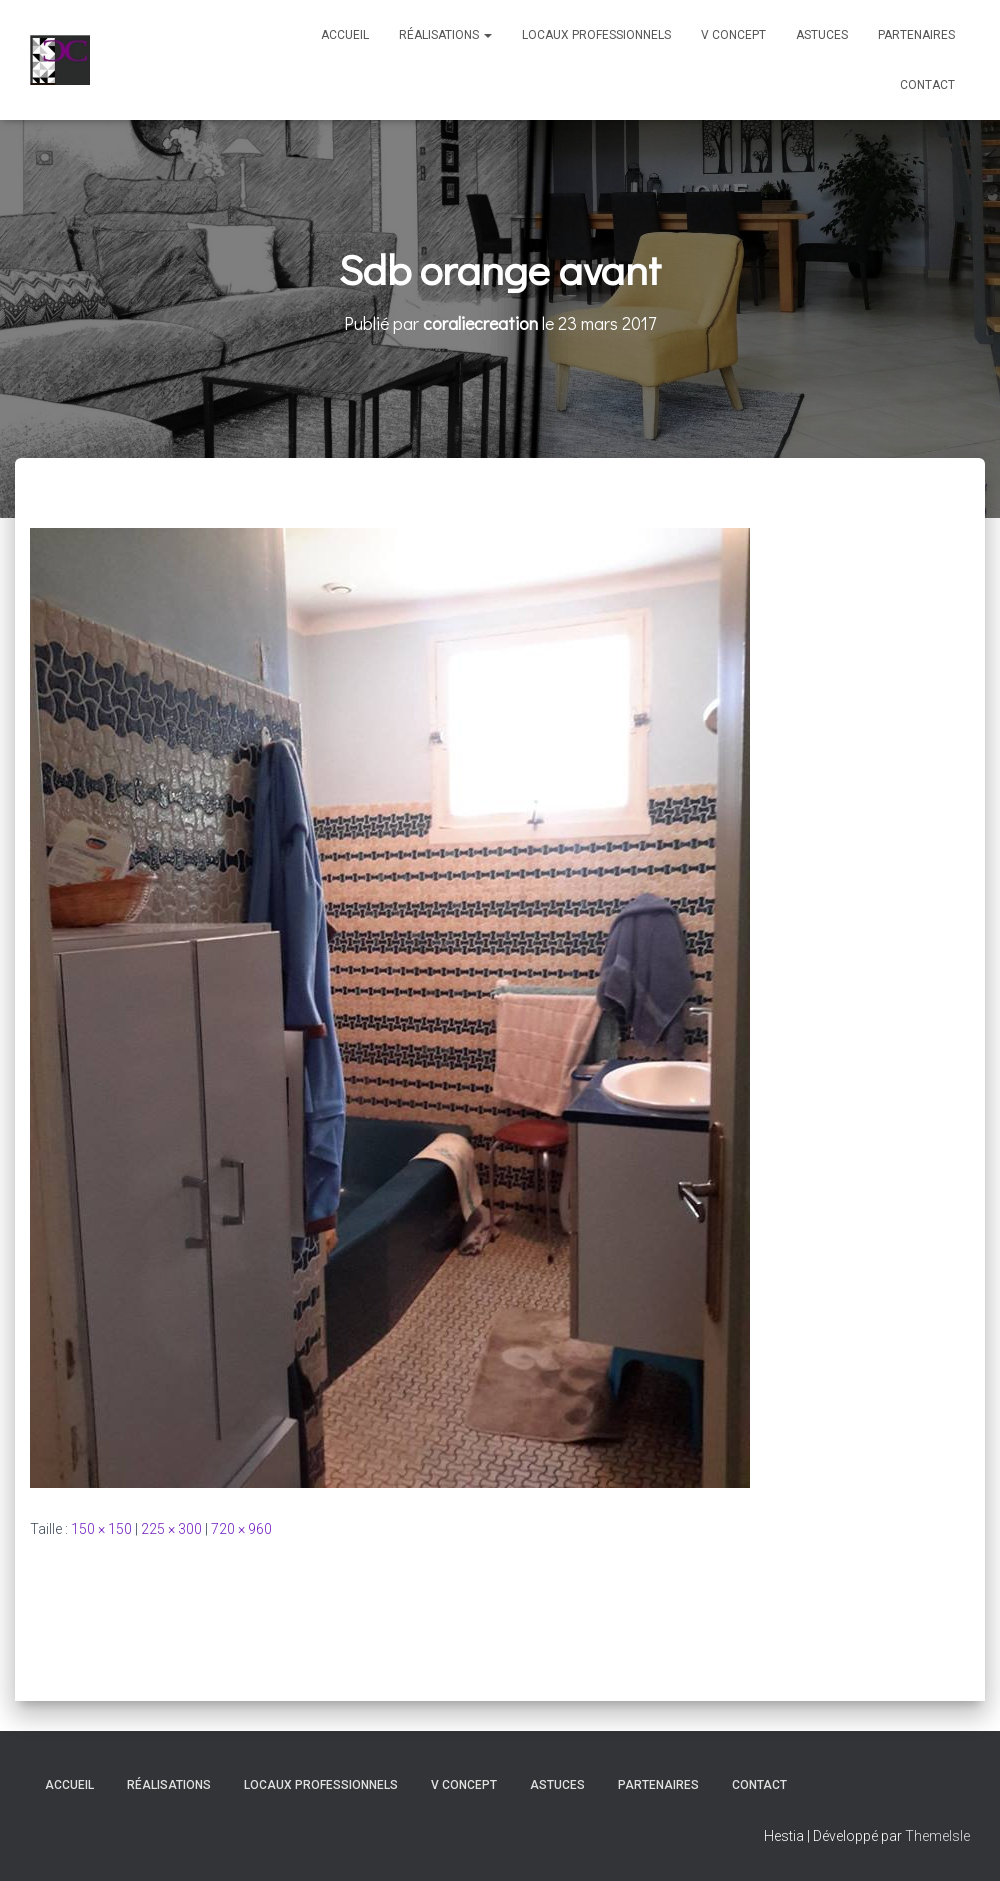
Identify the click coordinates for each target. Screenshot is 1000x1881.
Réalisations (445, 35)
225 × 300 (171, 1529)
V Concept (733, 35)
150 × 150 (101, 1529)
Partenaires (916, 35)
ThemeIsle (937, 1836)
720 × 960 (241, 1529)
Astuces (822, 35)
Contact (927, 85)
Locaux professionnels (596, 35)
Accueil (345, 35)
